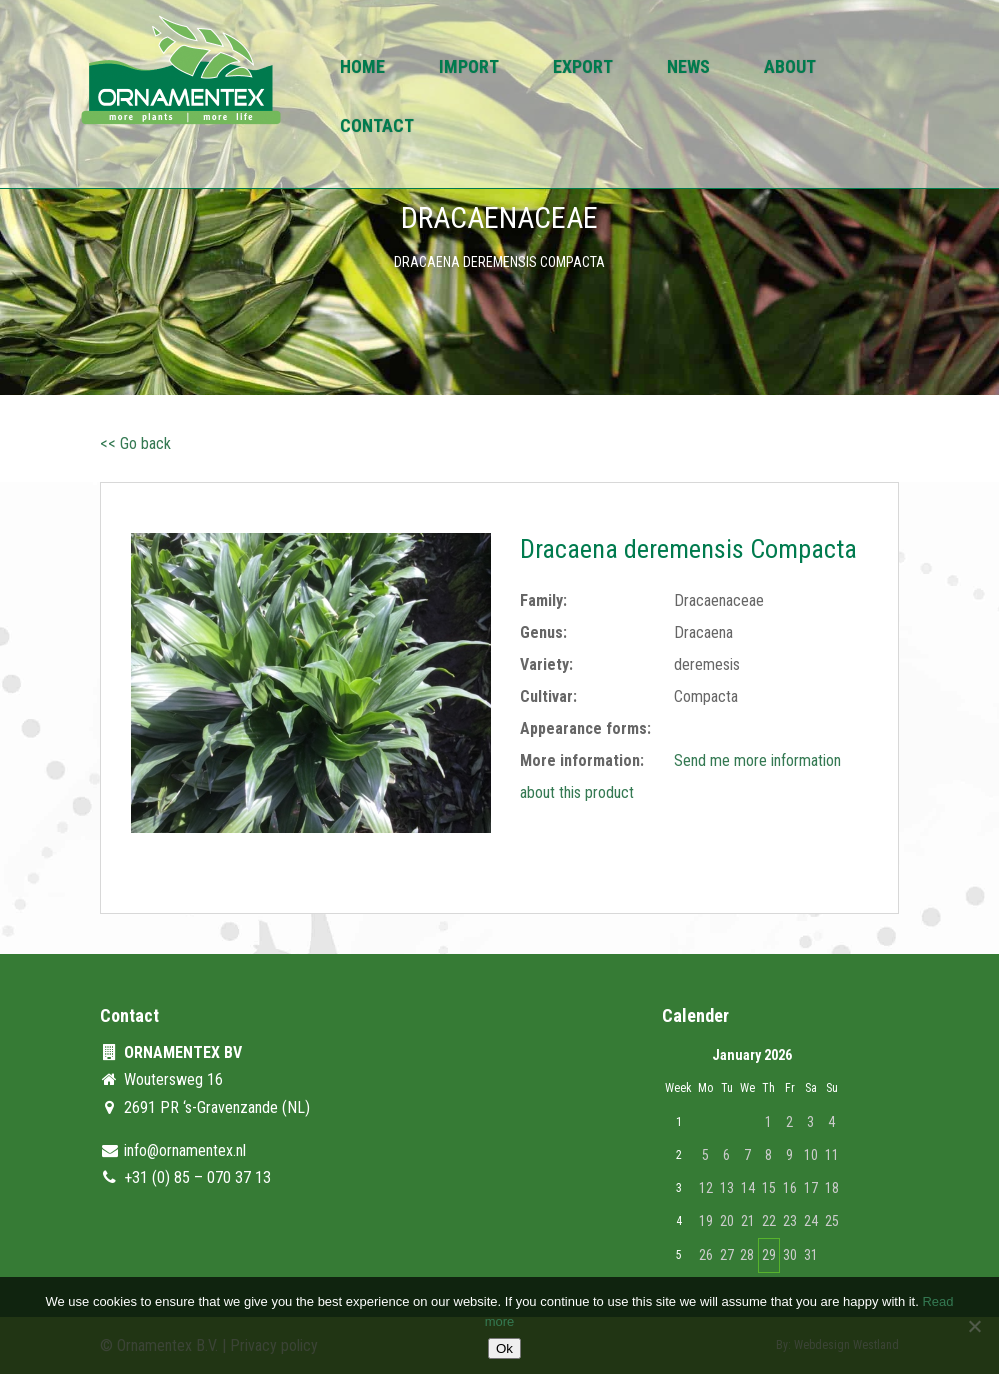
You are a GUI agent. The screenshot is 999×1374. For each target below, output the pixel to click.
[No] (974, 1326)
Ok (504, 1348)
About (790, 68)
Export (583, 68)
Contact (377, 127)
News (688, 68)
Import (469, 68)
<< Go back (135, 443)
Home (362, 68)
